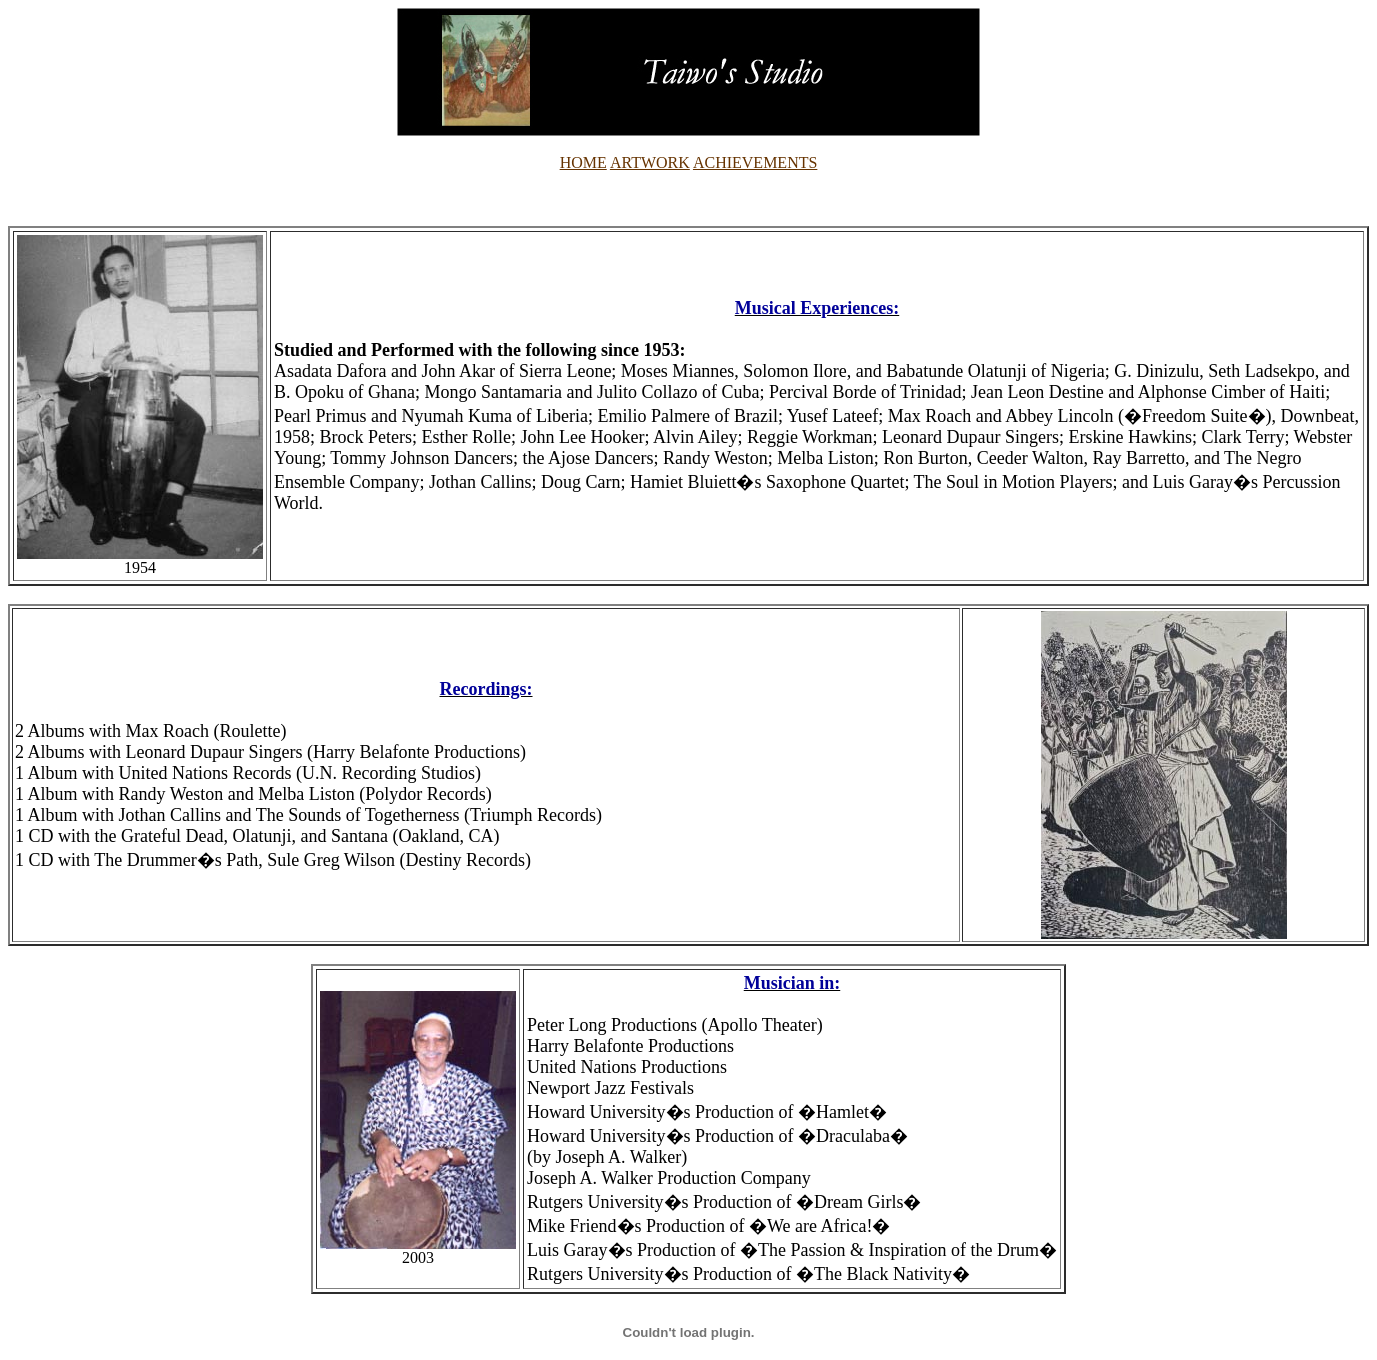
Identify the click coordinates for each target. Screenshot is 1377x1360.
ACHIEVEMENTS (755, 162)
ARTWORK (650, 162)
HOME (583, 162)
